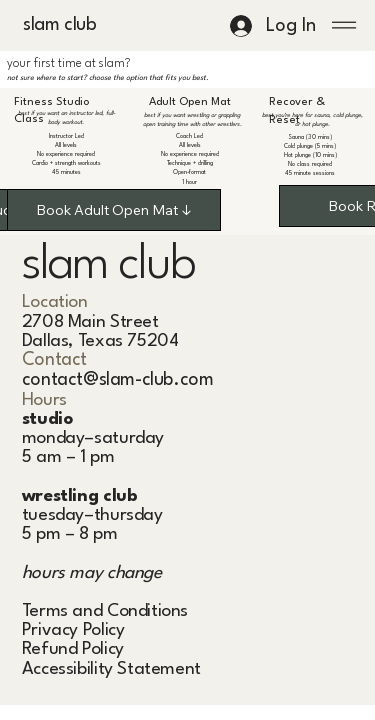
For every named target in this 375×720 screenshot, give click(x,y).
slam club (55, 25)
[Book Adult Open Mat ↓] (114, 210)
